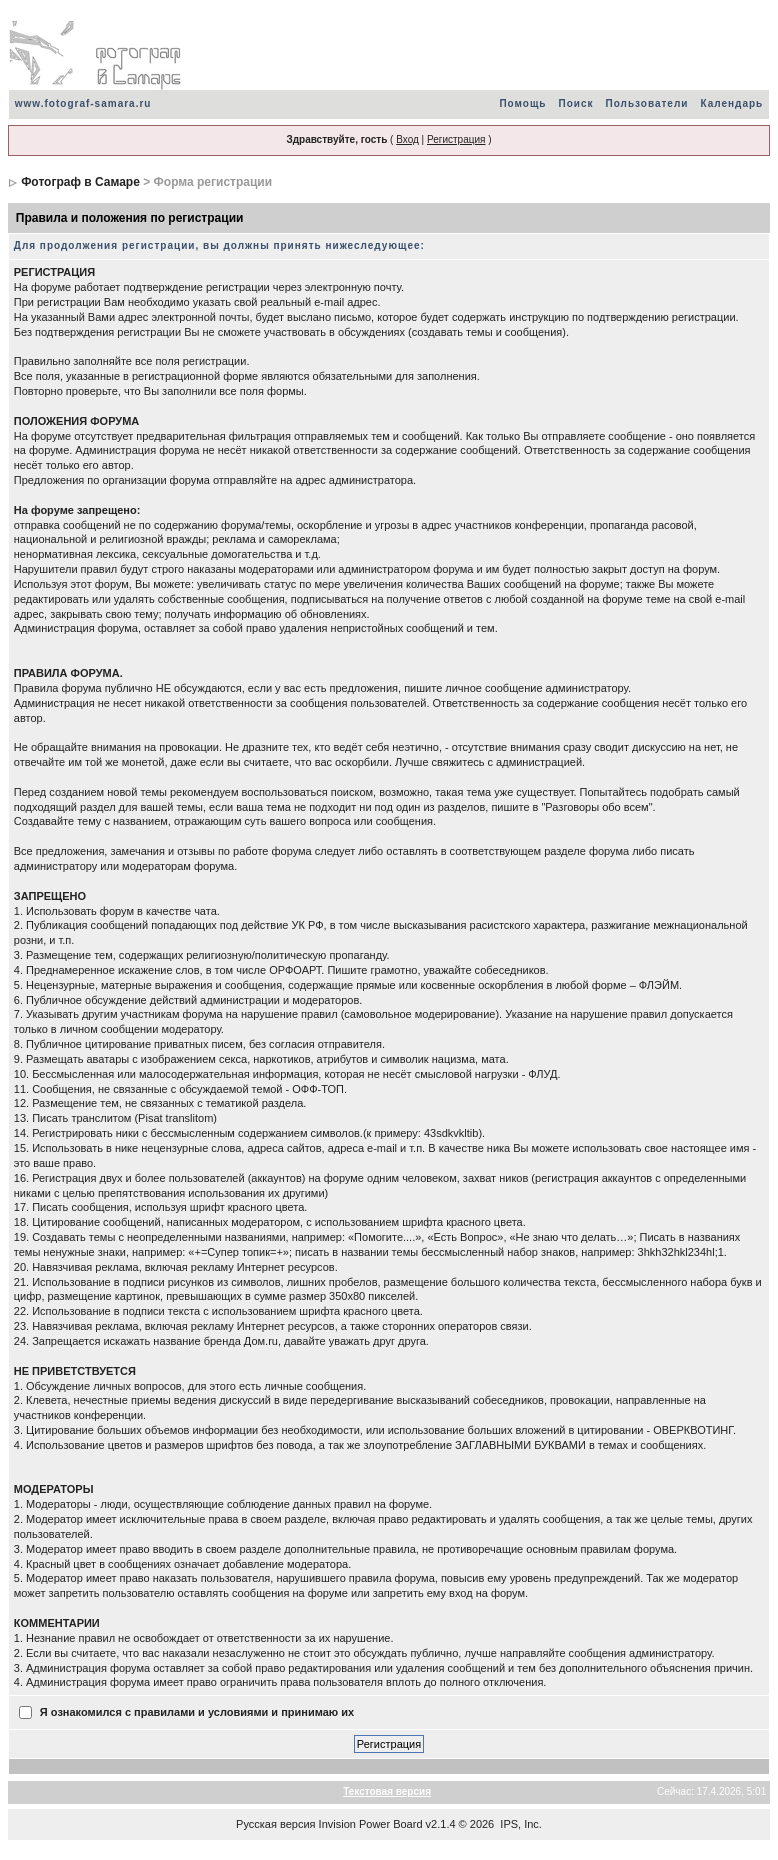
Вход (407, 139)
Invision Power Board (371, 1824)
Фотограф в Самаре (80, 182)
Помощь (522, 103)
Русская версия (275, 1824)
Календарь (731, 103)
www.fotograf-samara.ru (83, 103)
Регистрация (456, 139)
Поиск (576, 103)
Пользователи (647, 103)
